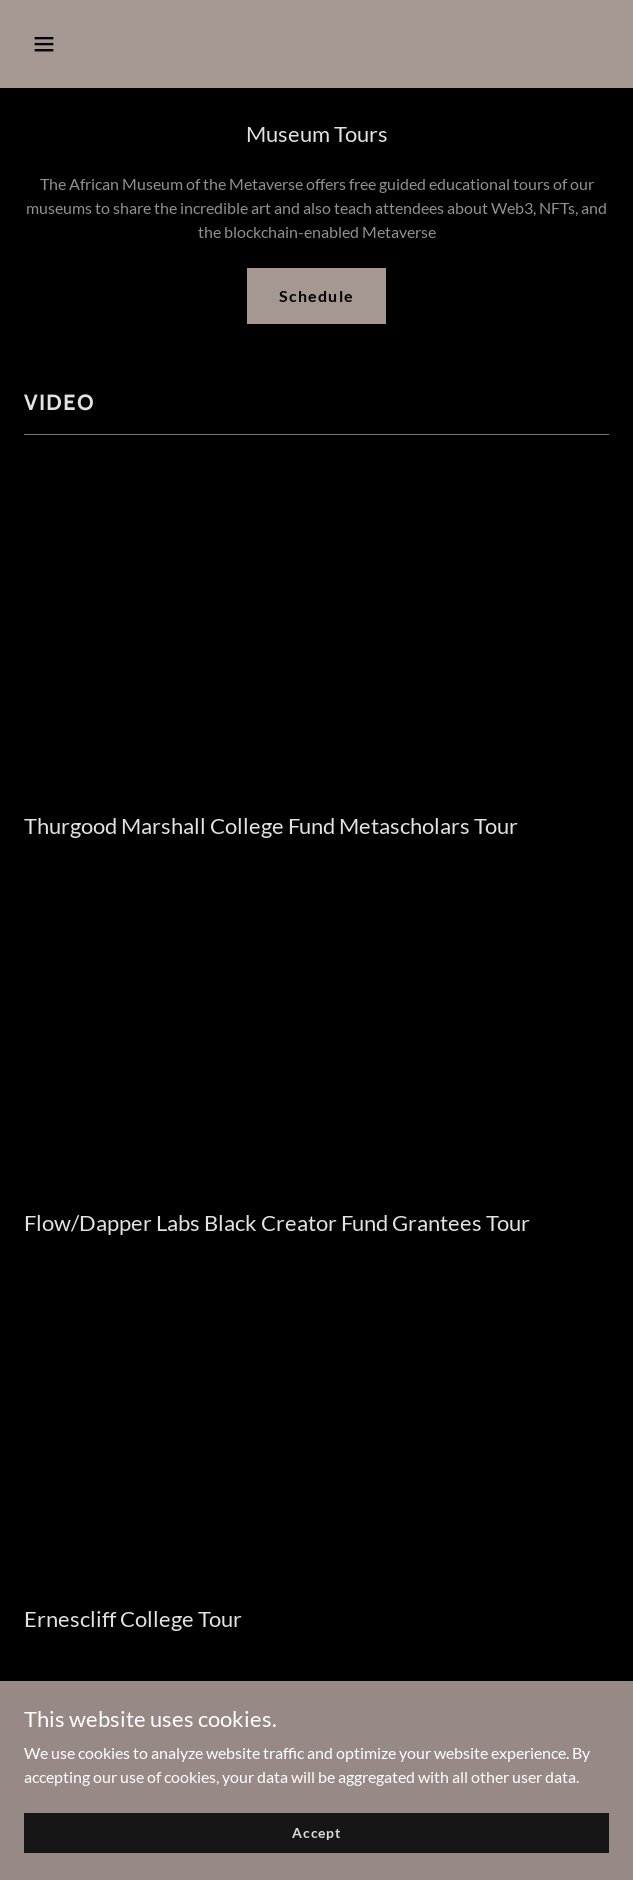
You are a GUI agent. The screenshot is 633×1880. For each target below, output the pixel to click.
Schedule (316, 295)
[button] (68, 44)
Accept (316, 1832)
